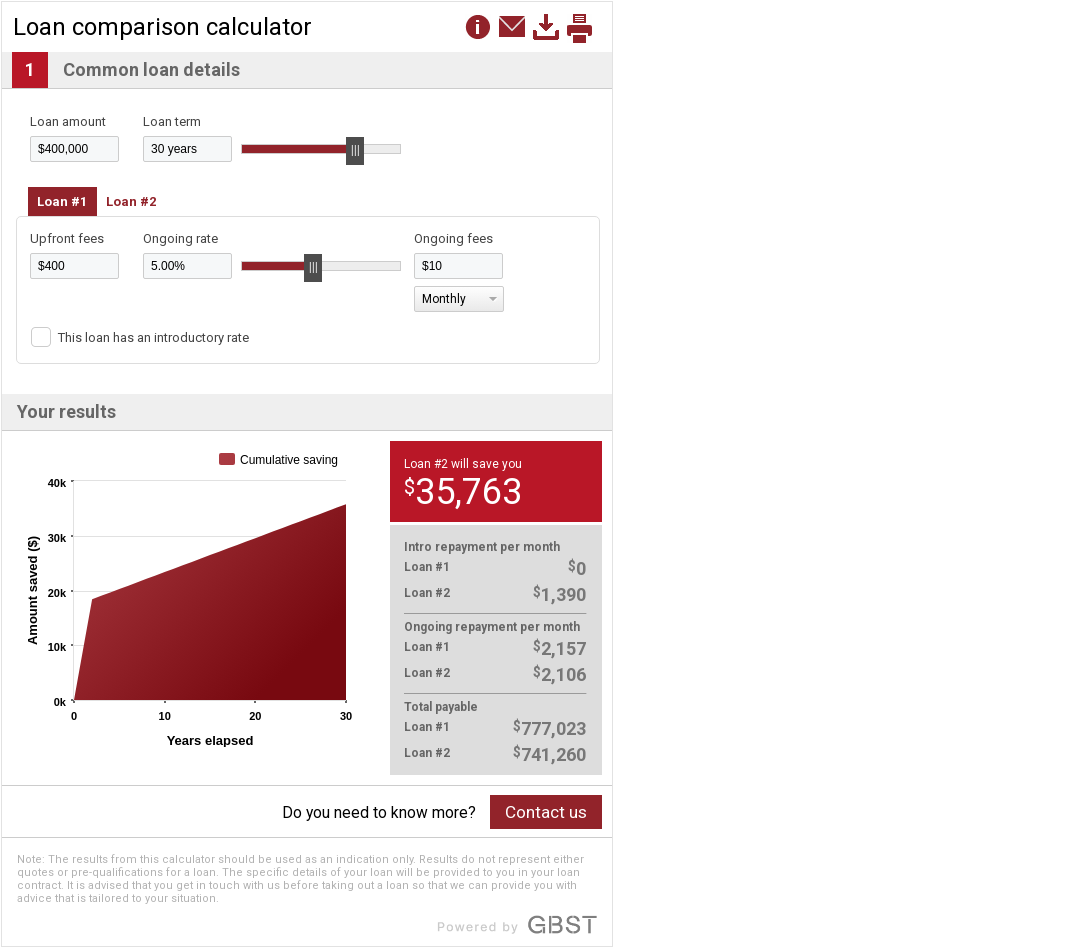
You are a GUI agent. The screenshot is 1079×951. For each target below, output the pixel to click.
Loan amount (68, 121)
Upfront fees (67, 238)
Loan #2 (131, 201)
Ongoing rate (180, 238)
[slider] (355, 151)
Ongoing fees (453, 238)
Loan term (172, 121)
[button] (512, 26)
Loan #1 (62, 201)
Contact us (546, 812)
